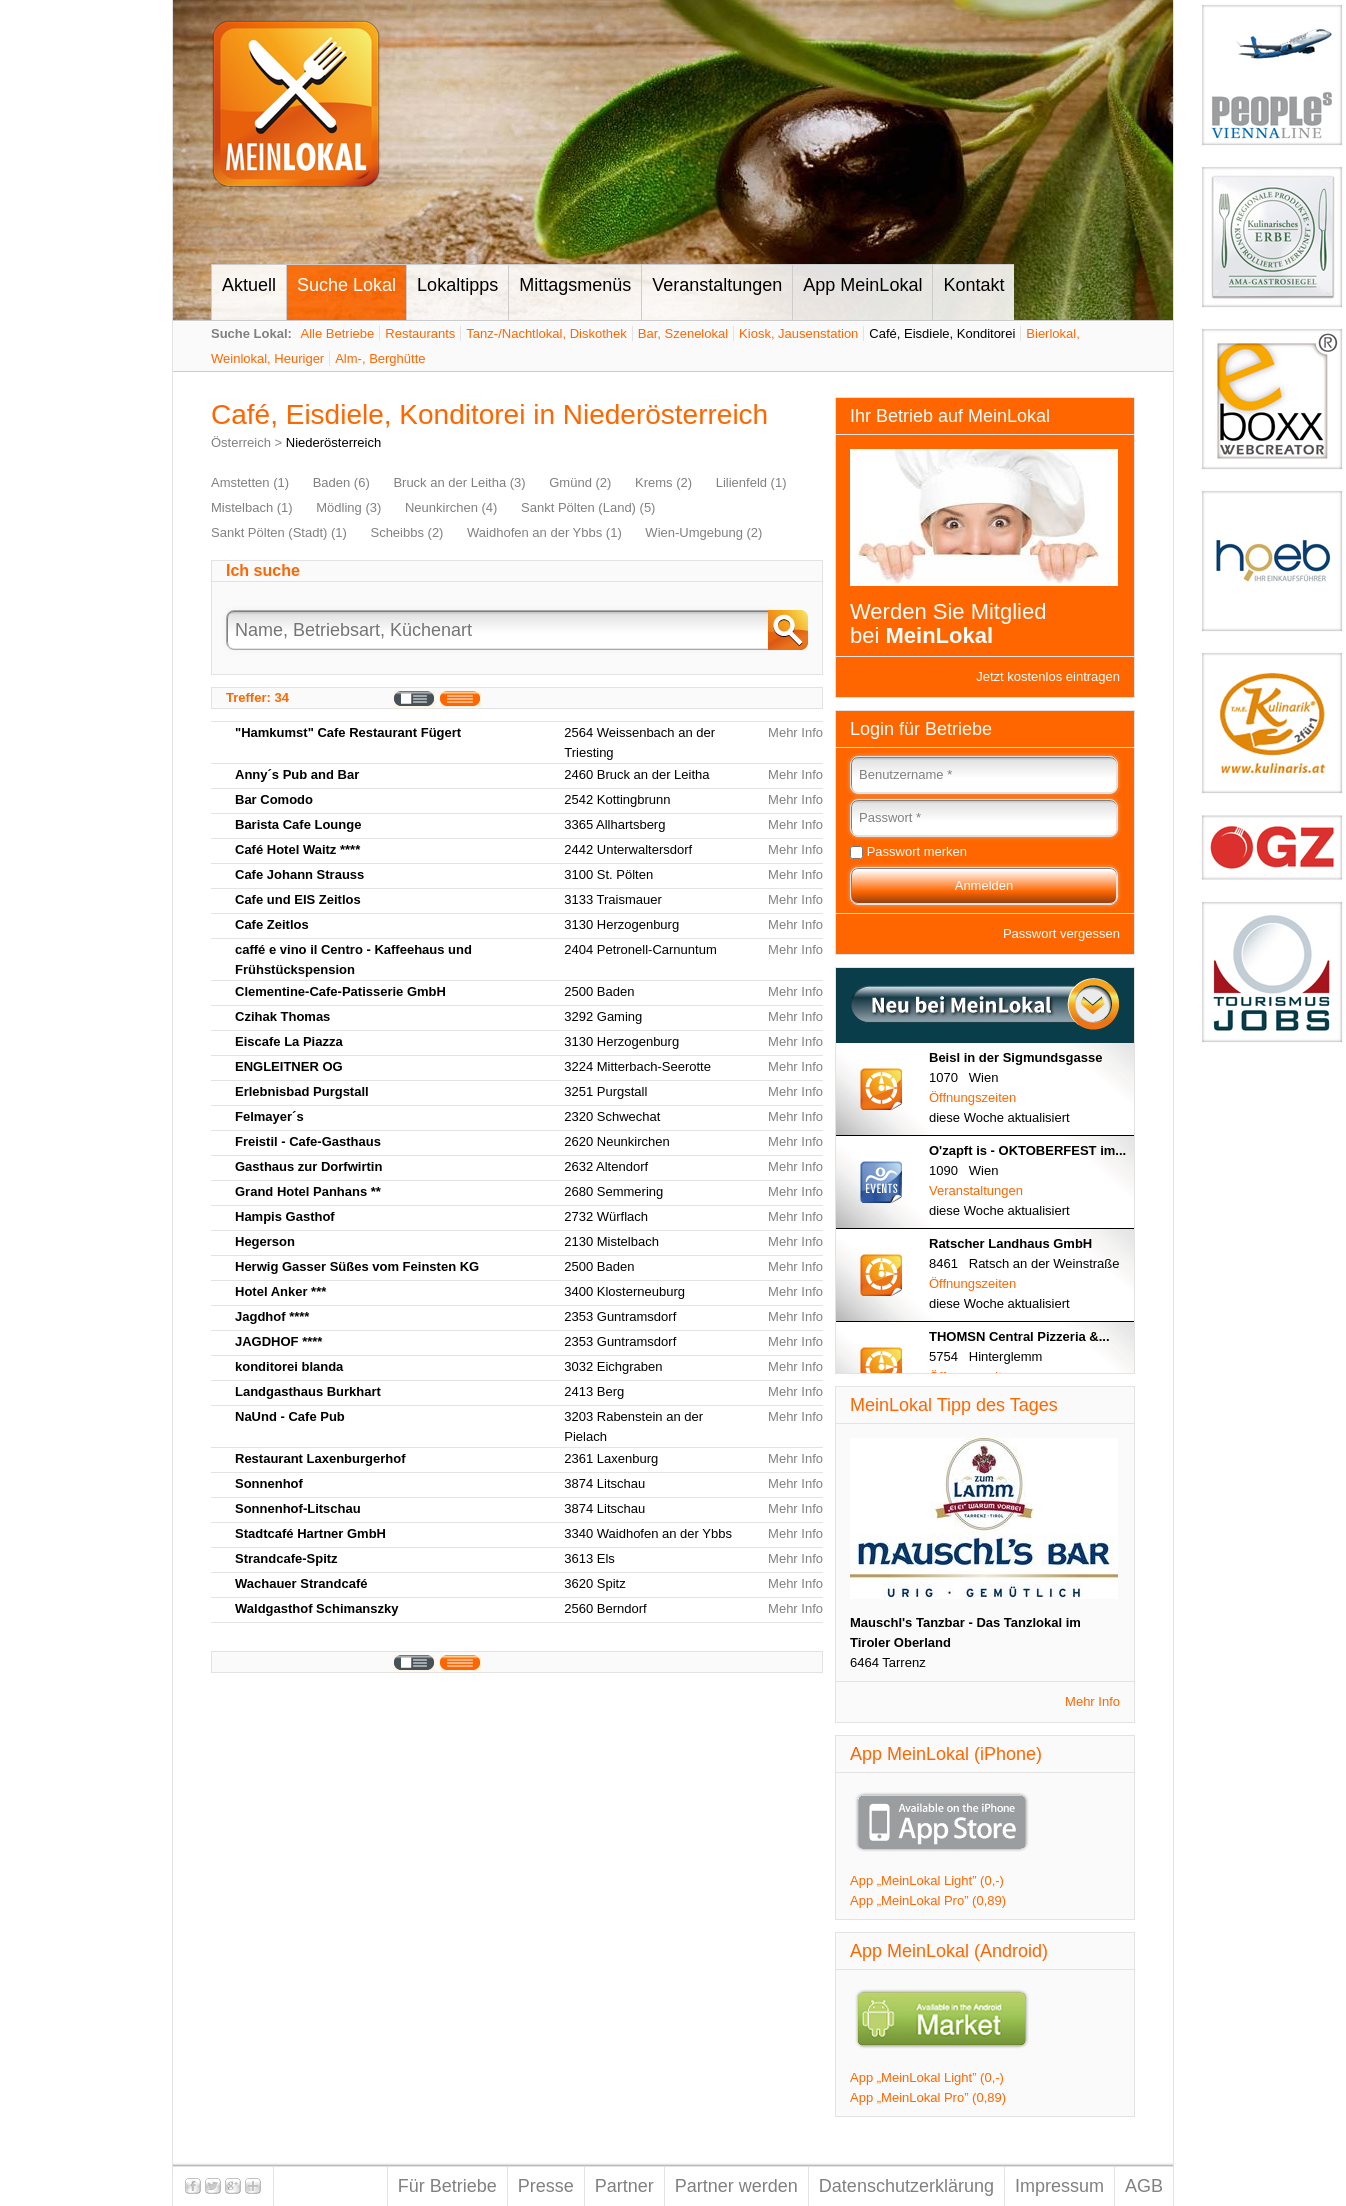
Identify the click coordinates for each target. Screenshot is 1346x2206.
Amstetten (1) (250, 482)
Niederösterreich (333, 442)
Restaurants (420, 333)
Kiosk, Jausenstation (798, 333)
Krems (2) (663, 482)
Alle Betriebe (338, 333)
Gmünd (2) (580, 482)
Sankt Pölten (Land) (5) (588, 507)
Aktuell (249, 285)
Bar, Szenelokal (683, 333)
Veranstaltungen (717, 285)
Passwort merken (917, 851)
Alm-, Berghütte (380, 358)
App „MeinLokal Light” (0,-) (927, 1880)
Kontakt (973, 285)
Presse (546, 2186)
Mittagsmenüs (575, 285)
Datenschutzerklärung (906, 2186)
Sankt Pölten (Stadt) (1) (279, 532)
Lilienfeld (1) (751, 482)
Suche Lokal (346, 285)
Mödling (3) (348, 507)
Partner (624, 2186)
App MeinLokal (862, 285)
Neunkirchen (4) (451, 507)
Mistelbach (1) (252, 507)
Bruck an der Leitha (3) (459, 482)
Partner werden (736, 2186)
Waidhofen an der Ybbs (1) (544, 532)
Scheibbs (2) (406, 532)
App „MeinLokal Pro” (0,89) (928, 1900)
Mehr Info (795, 732)
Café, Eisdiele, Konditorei (942, 333)
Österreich (241, 442)
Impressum (1059, 2186)
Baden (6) (341, 482)
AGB (1144, 2186)
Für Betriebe (447, 2186)
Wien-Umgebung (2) (703, 532)
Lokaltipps (457, 285)
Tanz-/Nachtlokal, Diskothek (546, 333)
